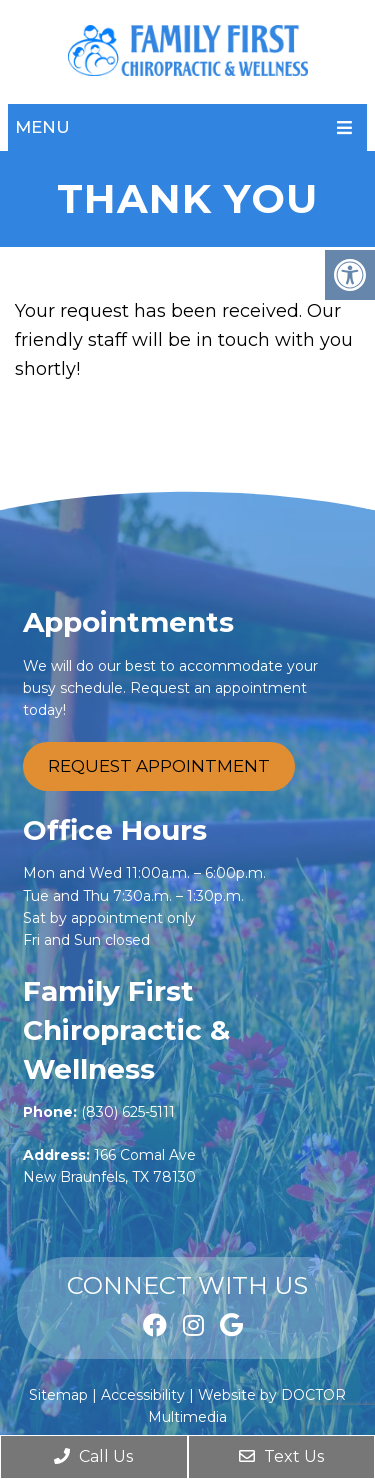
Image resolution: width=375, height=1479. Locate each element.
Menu (42, 127)
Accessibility (143, 1395)
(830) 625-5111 (128, 1112)
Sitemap (58, 1395)
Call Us (93, 1456)
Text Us (281, 1456)
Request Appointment (159, 766)
